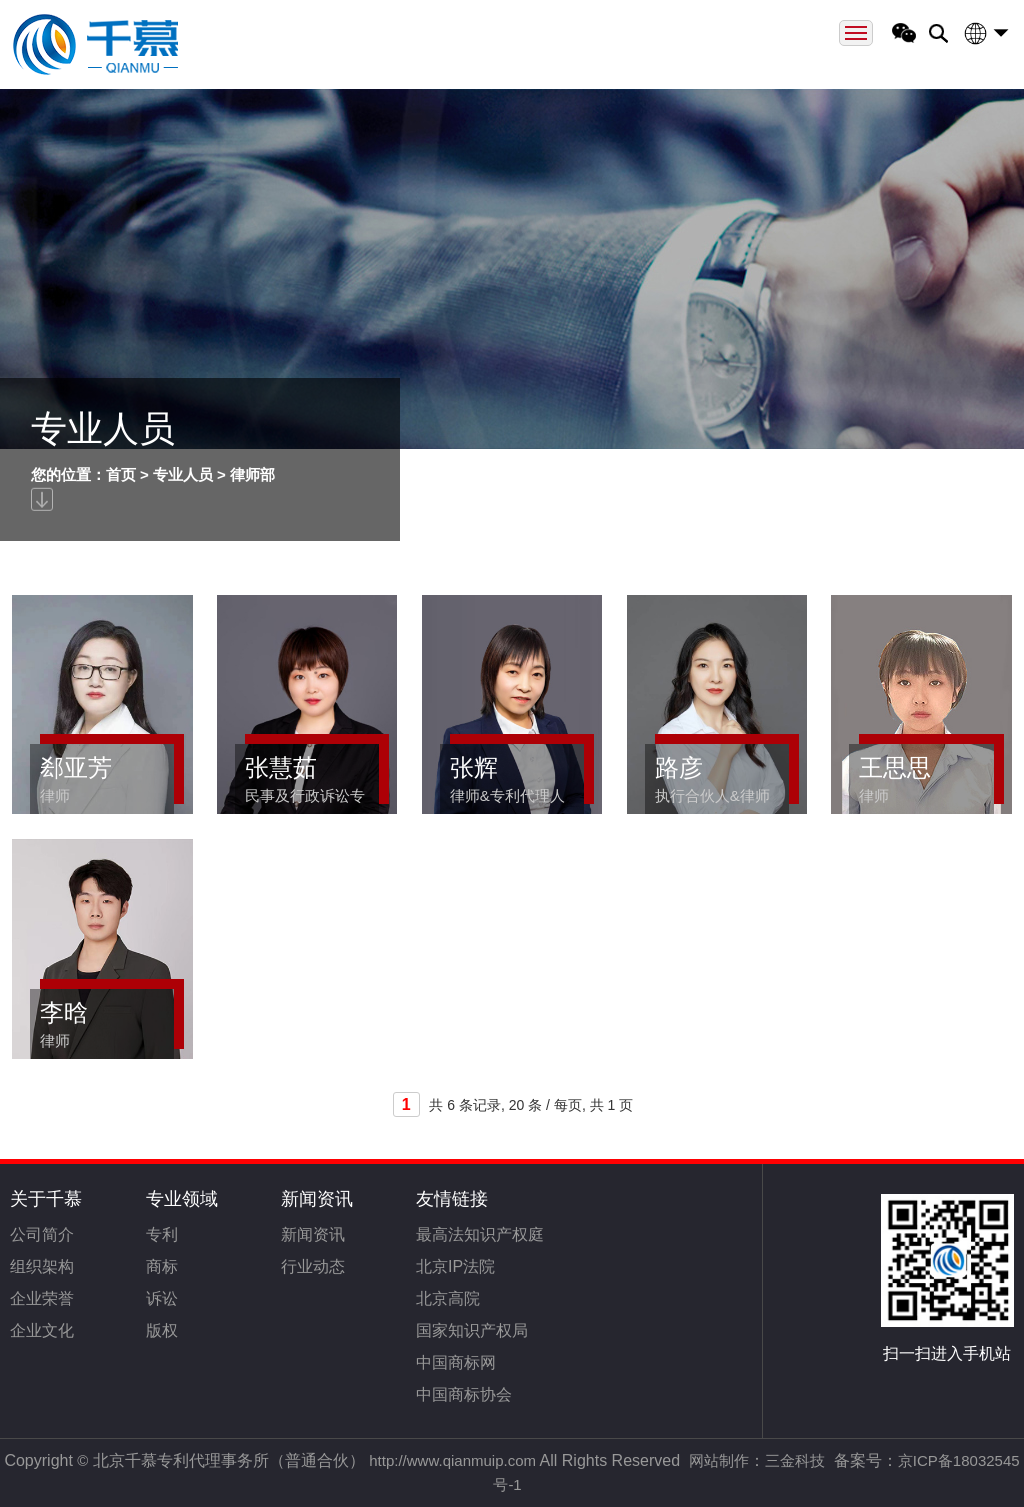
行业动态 (313, 1266)
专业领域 (182, 1199)
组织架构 (42, 1266)
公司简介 (42, 1234)
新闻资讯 (317, 1199)
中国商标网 (456, 1362)
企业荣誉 (42, 1298)
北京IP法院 (455, 1266)
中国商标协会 (464, 1394)
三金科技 (795, 1460)
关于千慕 (46, 1199)
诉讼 (162, 1298)
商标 (162, 1266)
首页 (121, 474)
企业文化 (42, 1330)
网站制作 (719, 1460)
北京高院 (448, 1298)
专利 (162, 1234)
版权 (162, 1330)
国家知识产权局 (472, 1330)
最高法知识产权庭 (480, 1234)
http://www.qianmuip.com (452, 1460)
